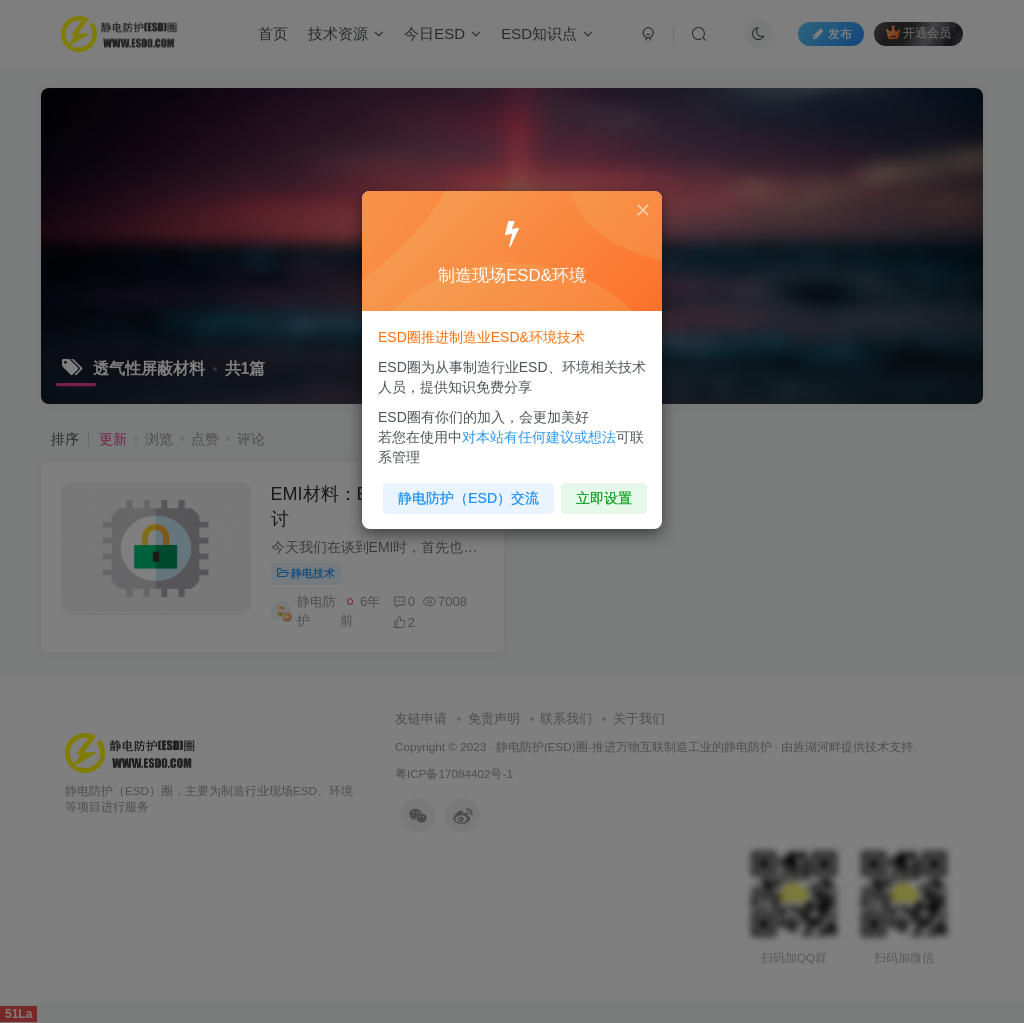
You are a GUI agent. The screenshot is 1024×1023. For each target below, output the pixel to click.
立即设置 (600, 492)
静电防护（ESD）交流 (470, 492)
